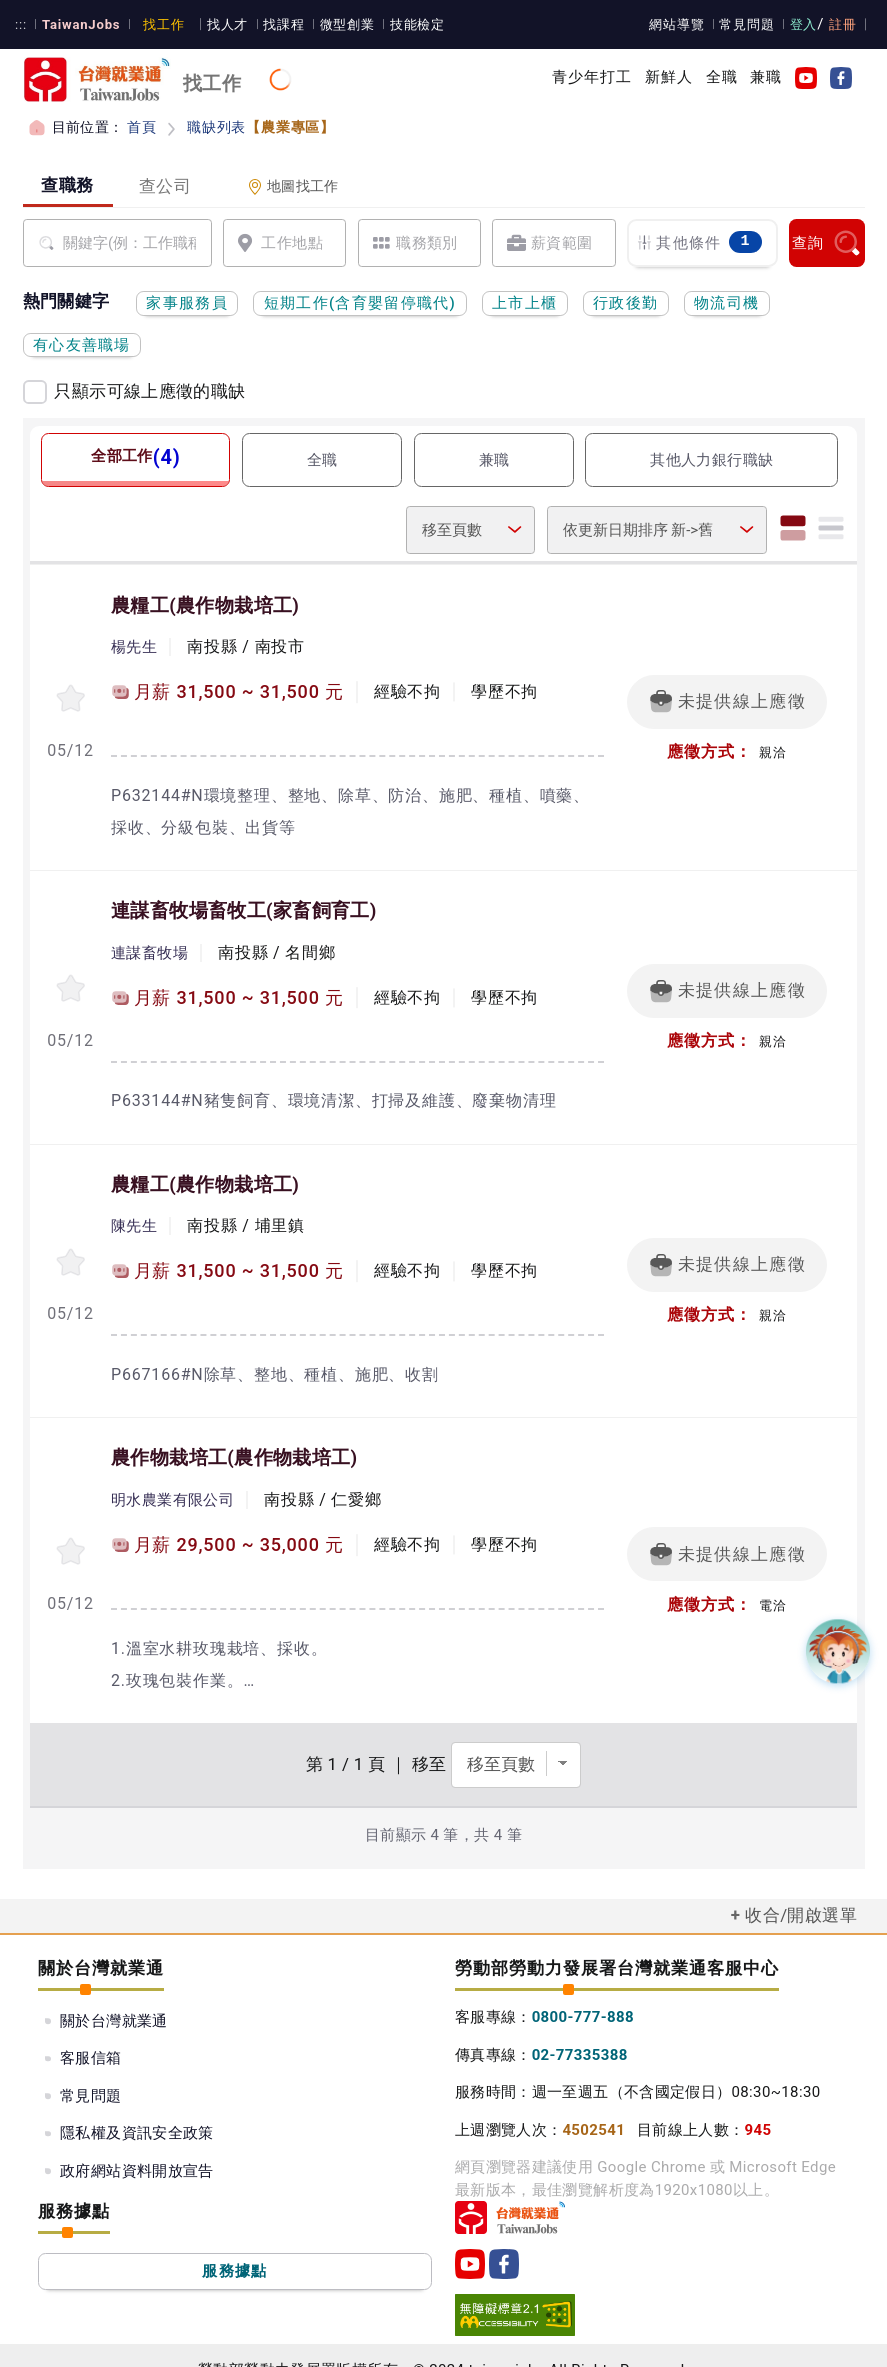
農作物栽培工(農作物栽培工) (234, 1438)
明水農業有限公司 (172, 1478)
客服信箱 (91, 2029)
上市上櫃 (524, 303)
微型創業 (337, 24)
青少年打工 (592, 77)
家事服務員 (187, 303)
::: (20, 24)
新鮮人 (669, 77)
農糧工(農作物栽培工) (205, 606)
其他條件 (699, 242)
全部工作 (135, 456)
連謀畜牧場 (149, 943)
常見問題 (750, 24)
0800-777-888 (583, 1988)
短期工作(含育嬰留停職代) (360, 303)
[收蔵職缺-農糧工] (71, 695)
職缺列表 (258, 127)
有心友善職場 (82, 345)
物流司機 (726, 303)
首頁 (141, 127)
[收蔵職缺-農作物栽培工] (71, 1527)
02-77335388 (580, 2026)
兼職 (766, 77)
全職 (722, 77)
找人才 (220, 24)
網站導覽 (681, 24)
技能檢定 (406, 24)
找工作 (157, 24)
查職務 (67, 185)
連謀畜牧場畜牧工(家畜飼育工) (244, 903)
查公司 (165, 186)
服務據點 (234, 2242)
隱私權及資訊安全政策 (137, 2104)
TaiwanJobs (78, 24)
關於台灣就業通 (114, 1992)
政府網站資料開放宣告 (137, 2142)
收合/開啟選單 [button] (801, 1886)
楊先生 (134, 646)
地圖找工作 (293, 186)
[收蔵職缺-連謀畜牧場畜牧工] (71, 977)
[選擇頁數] (516, 1736)
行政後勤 (625, 303)
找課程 (275, 24)
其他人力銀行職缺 (711, 460)
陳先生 (134, 1211)
